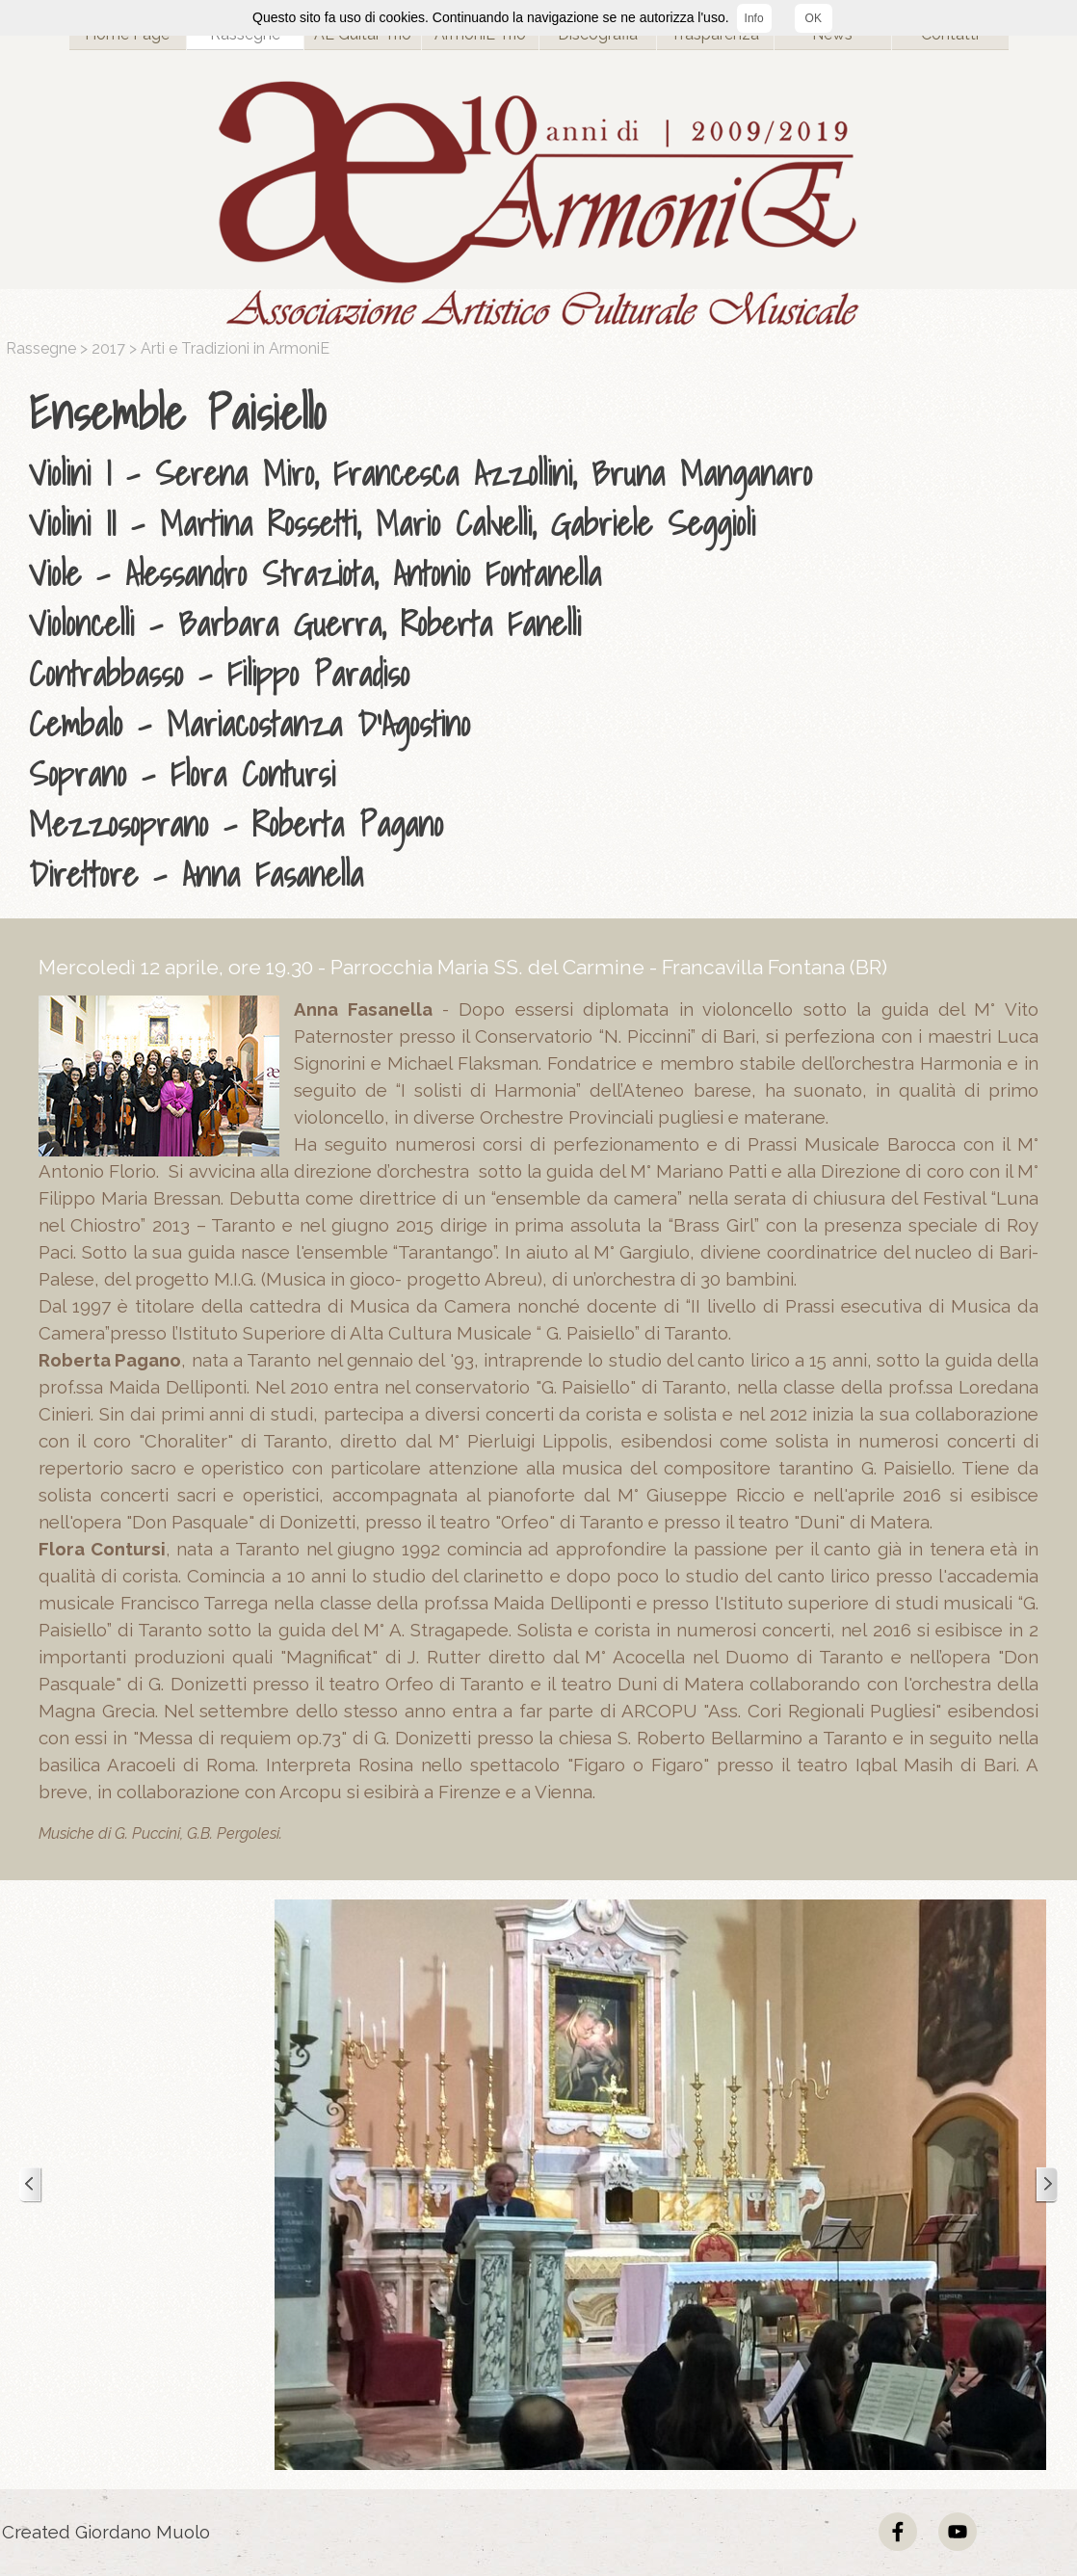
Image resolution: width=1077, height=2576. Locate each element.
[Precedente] (30, 2185)
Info (754, 18)
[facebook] (898, 2531)
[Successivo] (1046, 2185)
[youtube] (957, 2531)
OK (813, 18)
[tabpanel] (543, 639)
